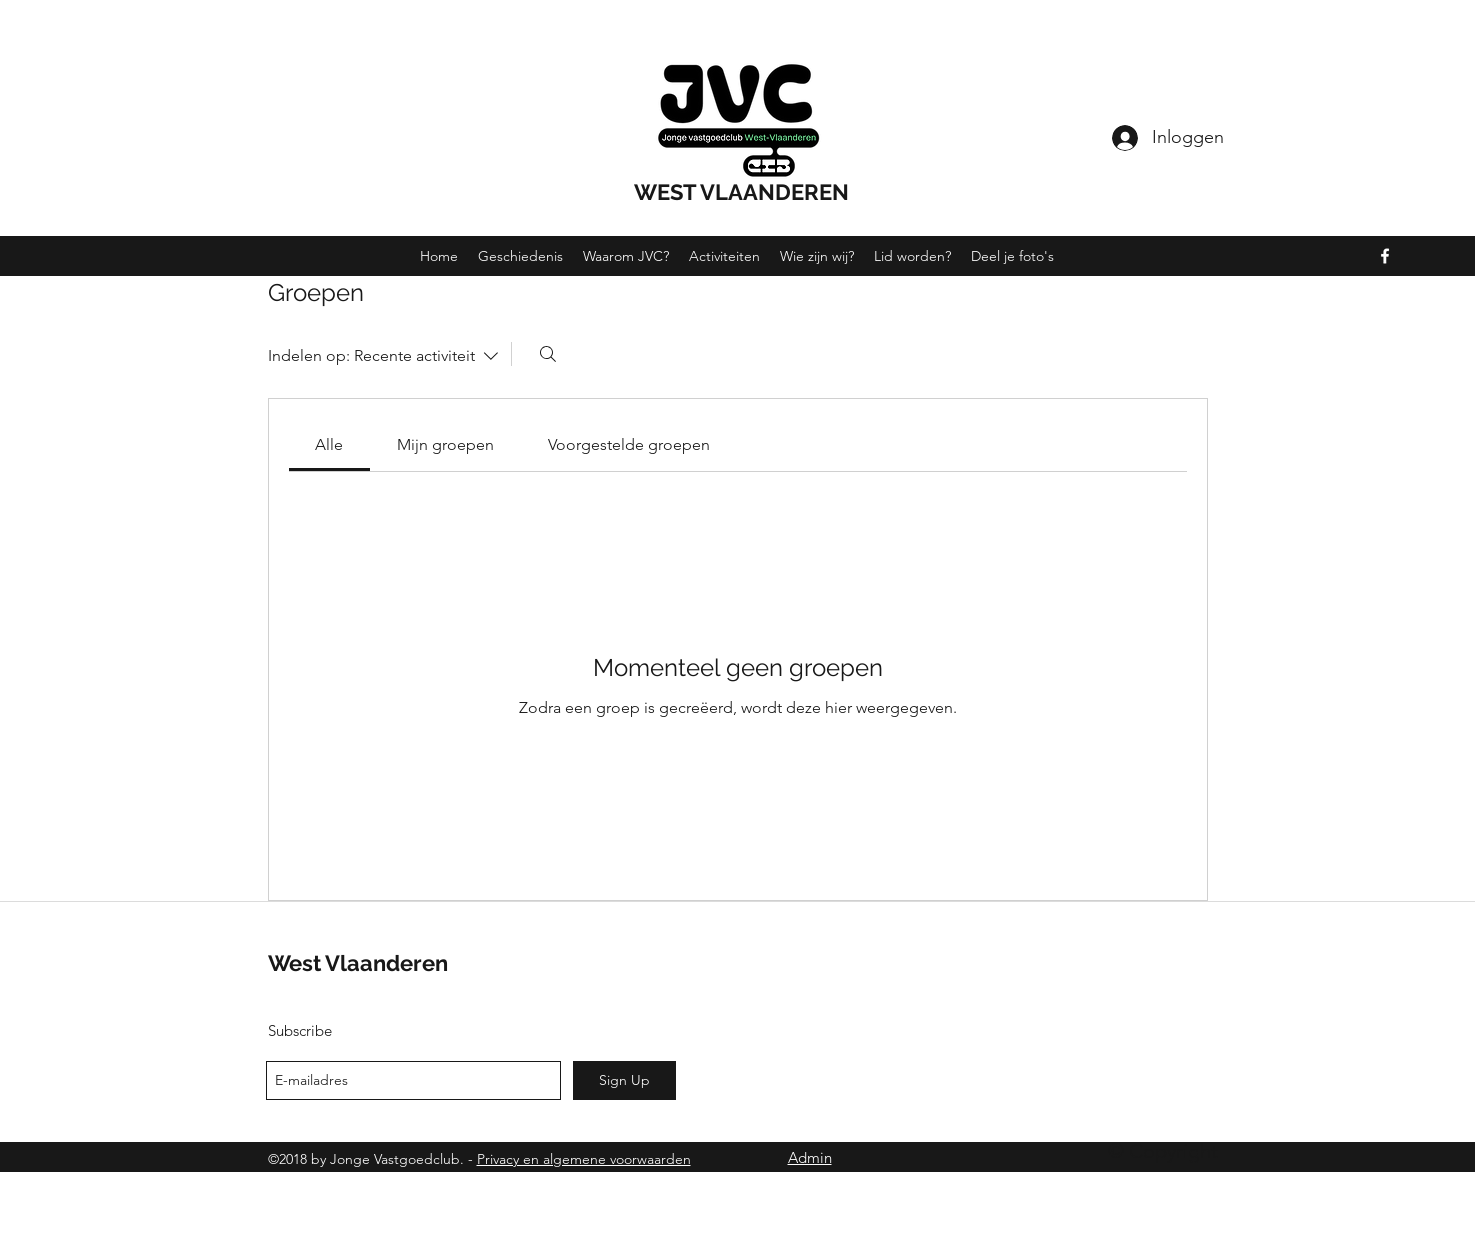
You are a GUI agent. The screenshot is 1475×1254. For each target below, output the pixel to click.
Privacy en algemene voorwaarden (584, 1159)
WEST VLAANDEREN (741, 192)
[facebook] (1385, 256)
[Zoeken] (548, 354)
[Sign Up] (624, 1080)
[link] (329, 444)
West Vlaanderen (358, 963)
